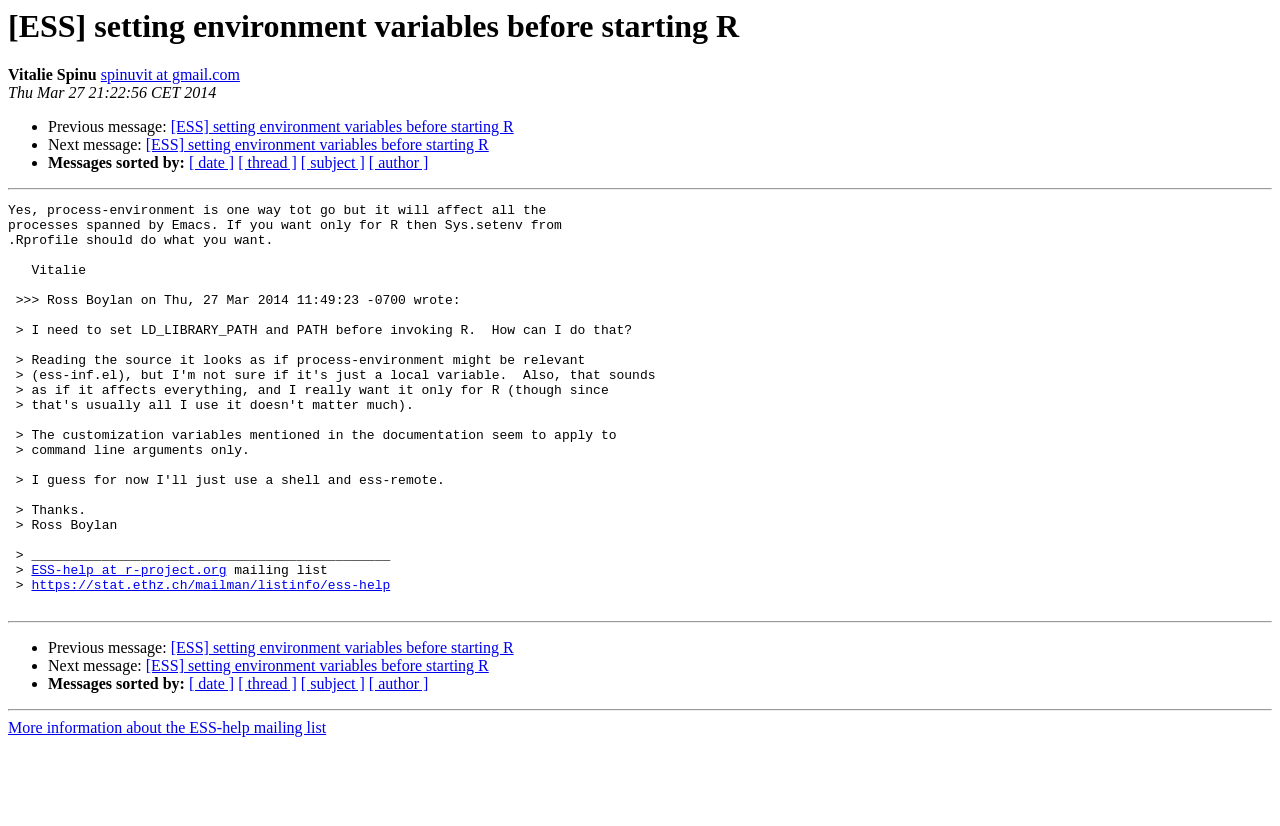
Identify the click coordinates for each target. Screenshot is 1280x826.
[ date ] (211, 162)
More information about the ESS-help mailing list (167, 808)
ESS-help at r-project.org (128, 644)
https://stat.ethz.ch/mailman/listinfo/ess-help (210, 662)
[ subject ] (333, 162)
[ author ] (399, 162)
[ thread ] (267, 162)
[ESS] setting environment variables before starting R (342, 126)
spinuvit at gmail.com (170, 74)
